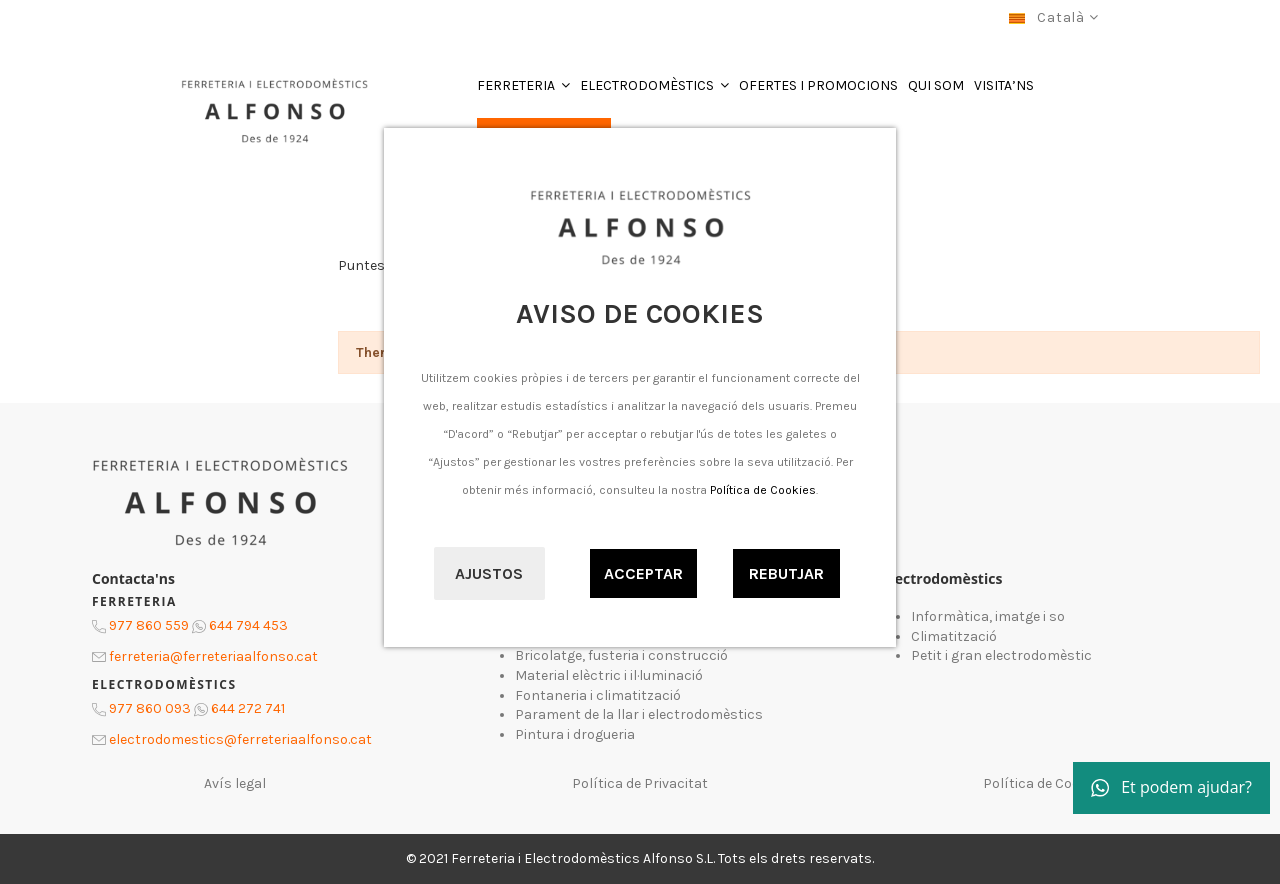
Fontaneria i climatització (598, 695)
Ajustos (489, 573)
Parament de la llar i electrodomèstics (639, 714)
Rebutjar (786, 573)
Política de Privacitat (640, 783)
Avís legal (235, 783)
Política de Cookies (763, 490)
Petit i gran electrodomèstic (1001, 655)
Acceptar (643, 573)
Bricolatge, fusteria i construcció (621, 655)
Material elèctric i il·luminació (609, 675)
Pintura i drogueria (575, 734)
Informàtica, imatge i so (988, 616)
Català (1053, 17)
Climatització (954, 636)
